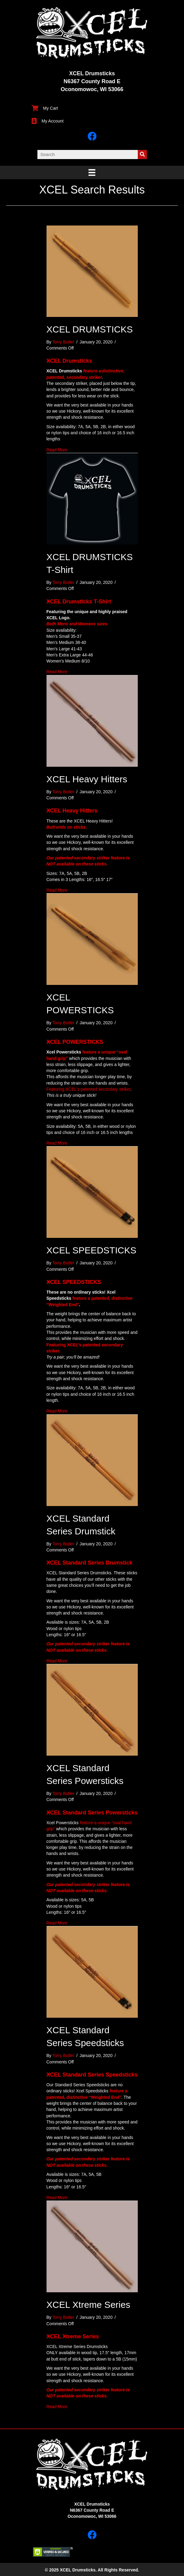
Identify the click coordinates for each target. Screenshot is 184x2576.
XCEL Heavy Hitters (87, 779)
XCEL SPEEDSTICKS (92, 1250)
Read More (57, 449)
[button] (92, 2535)
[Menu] (91, 172)
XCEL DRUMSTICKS (90, 329)
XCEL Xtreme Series (88, 2305)
